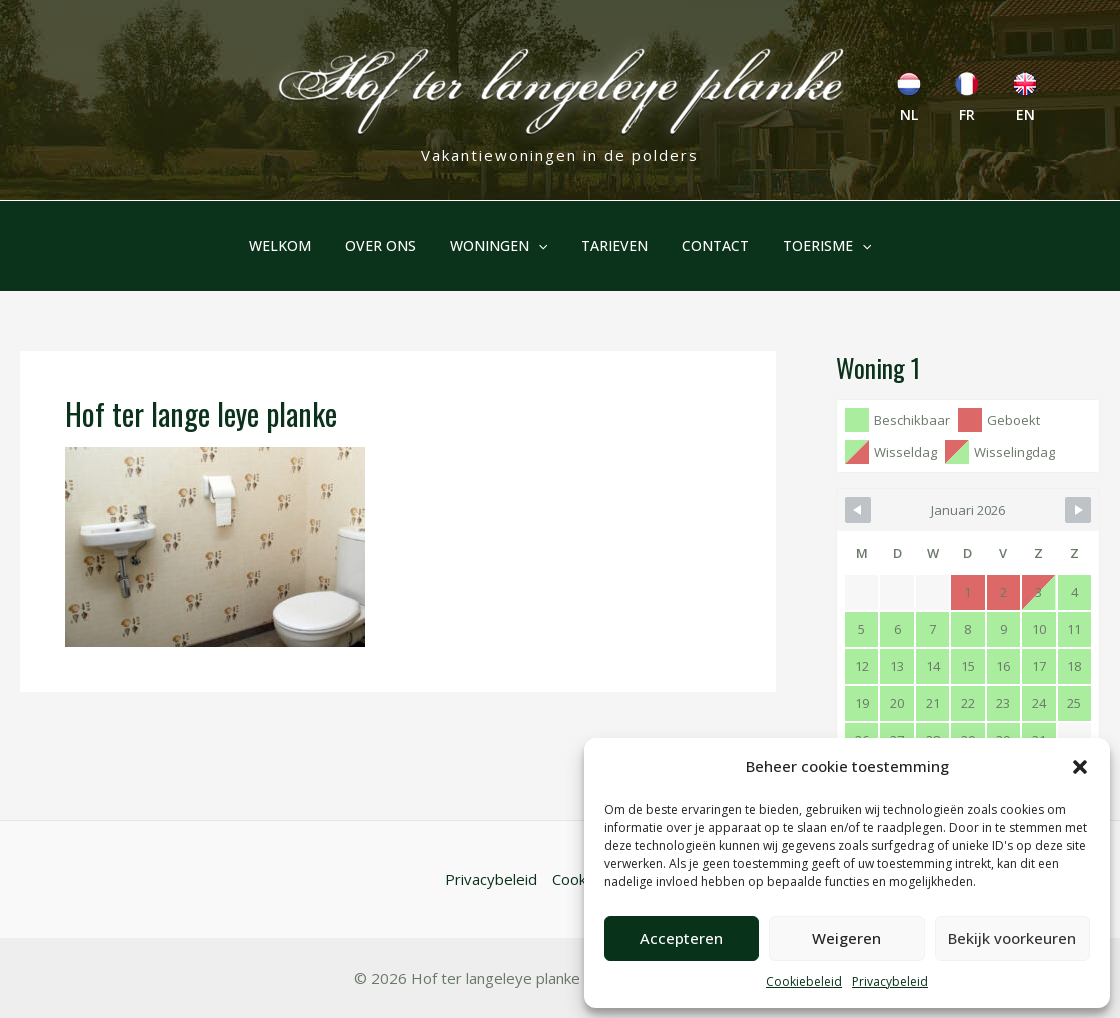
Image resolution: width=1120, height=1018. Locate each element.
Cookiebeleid (804, 981)
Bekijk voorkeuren (1012, 938)
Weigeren (846, 938)
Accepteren (681, 938)
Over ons (389, 245)
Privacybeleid (890, 981)
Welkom (295, 245)
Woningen (501, 246)
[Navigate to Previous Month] (858, 510)
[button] (1080, 767)
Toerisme (812, 246)
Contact (706, 245)
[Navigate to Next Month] (1078, 510)
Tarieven (611, 245)
